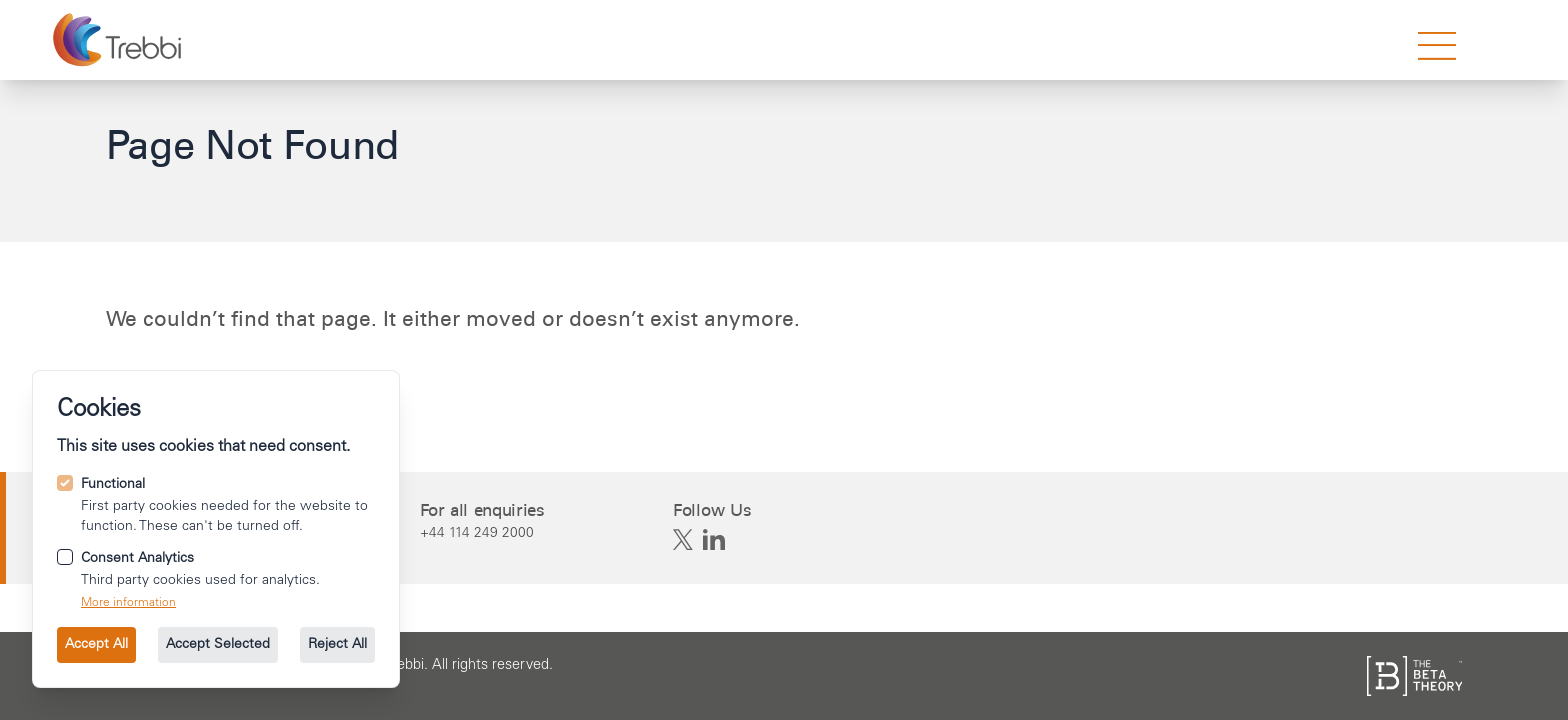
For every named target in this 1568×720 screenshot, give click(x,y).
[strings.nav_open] (1437, 46)
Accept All (96, 645)
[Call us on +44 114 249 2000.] (482, 533)
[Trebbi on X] (683, 540)
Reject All (337, 645)
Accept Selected (218, 645)
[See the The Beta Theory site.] (1415, 676)
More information (128, 603)
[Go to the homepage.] (119, 40)
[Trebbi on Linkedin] (714, 540)
